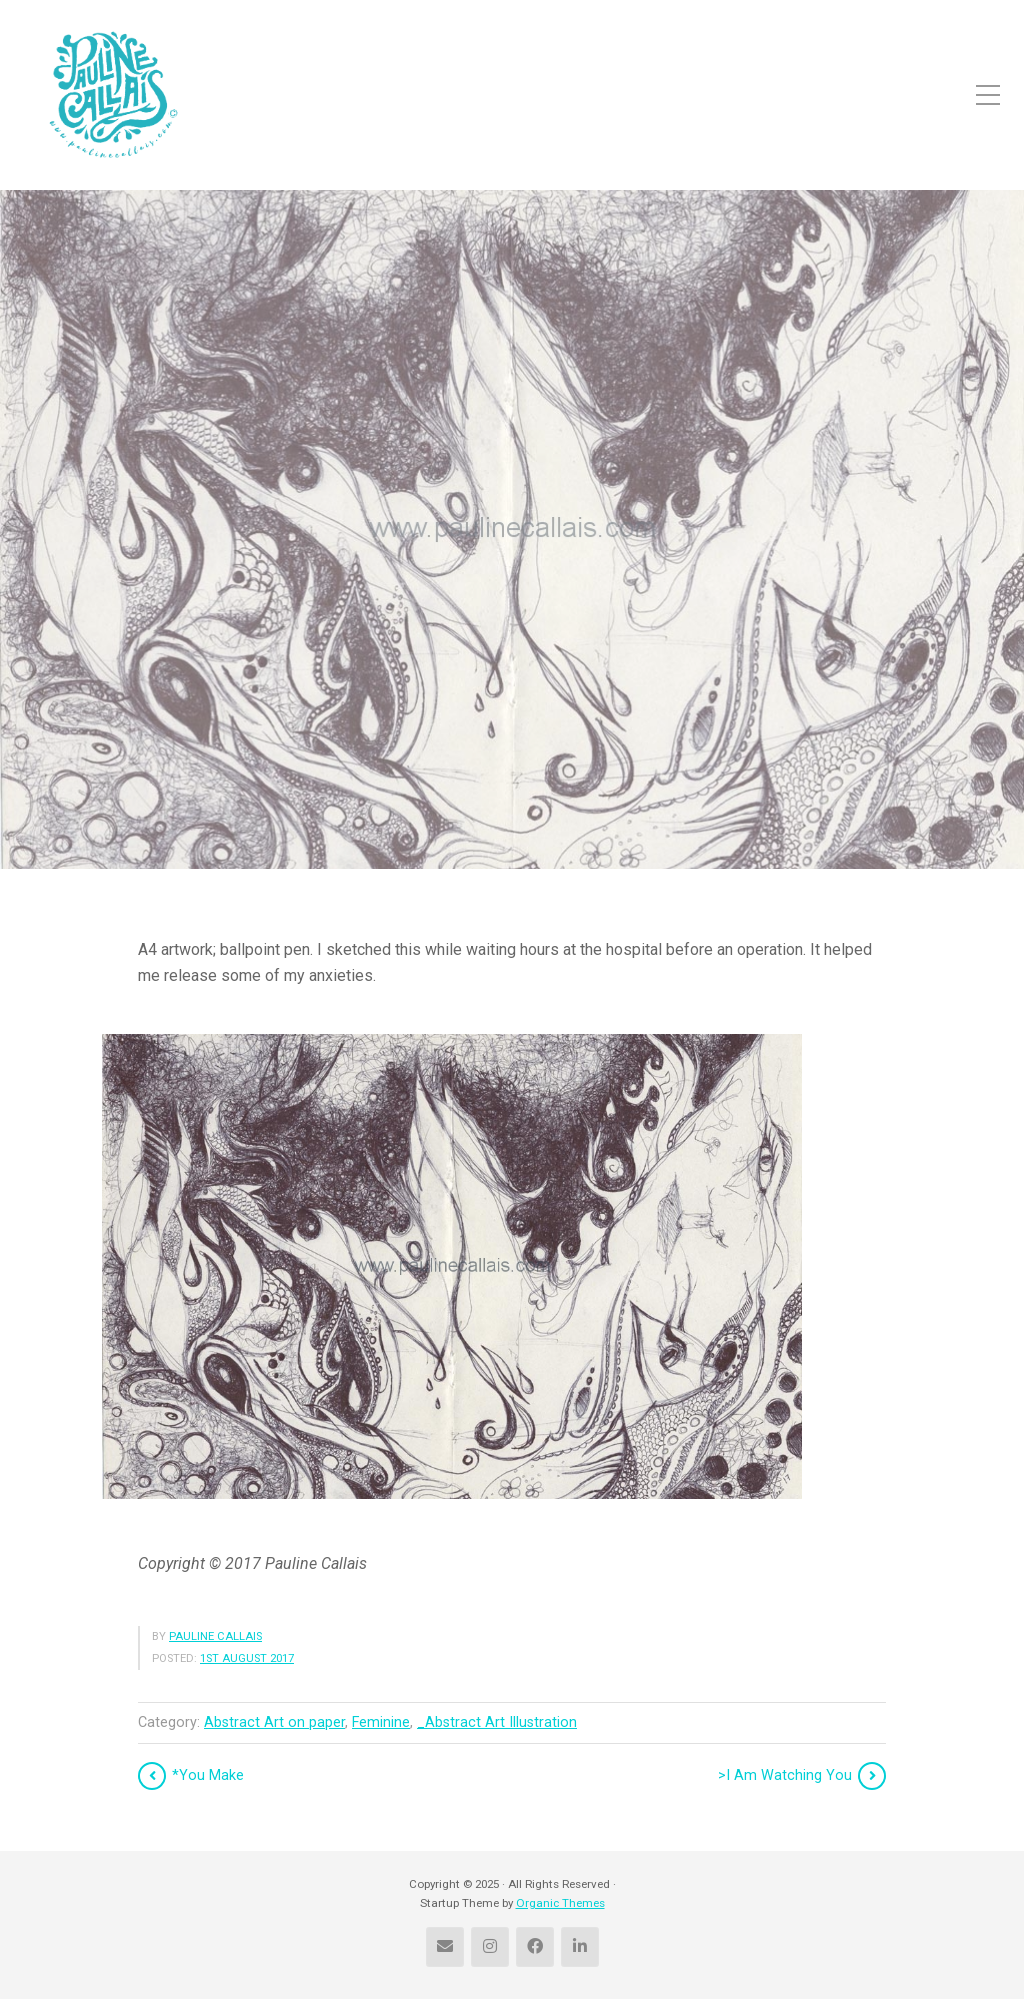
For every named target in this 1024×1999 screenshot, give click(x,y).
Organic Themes (560, 1903)
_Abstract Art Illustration (497, 1722)
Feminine (381, 1722)
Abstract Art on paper (274, 1722)
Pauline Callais (215, 1636)
